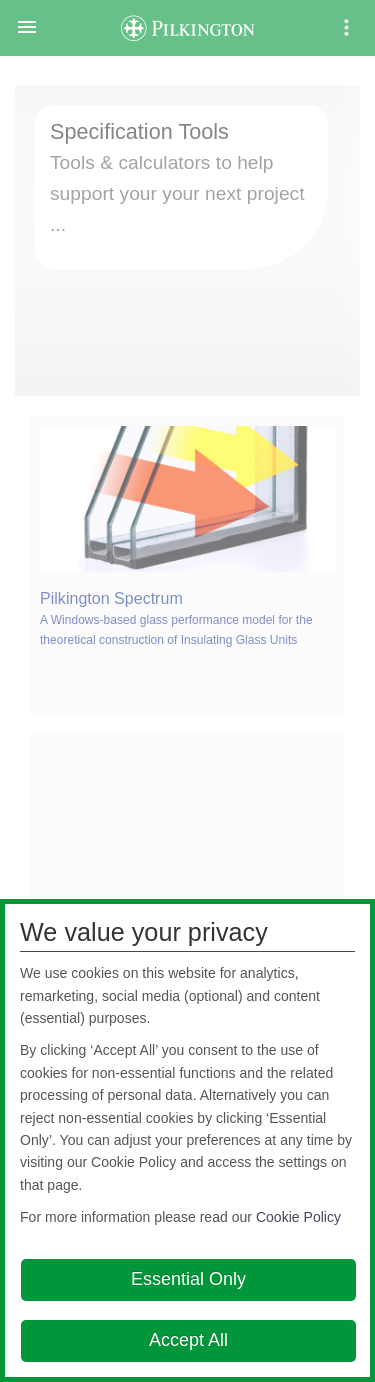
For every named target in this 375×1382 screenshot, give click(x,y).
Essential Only (188, 1279)
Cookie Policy (298, 1217)
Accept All (188, 1340)
